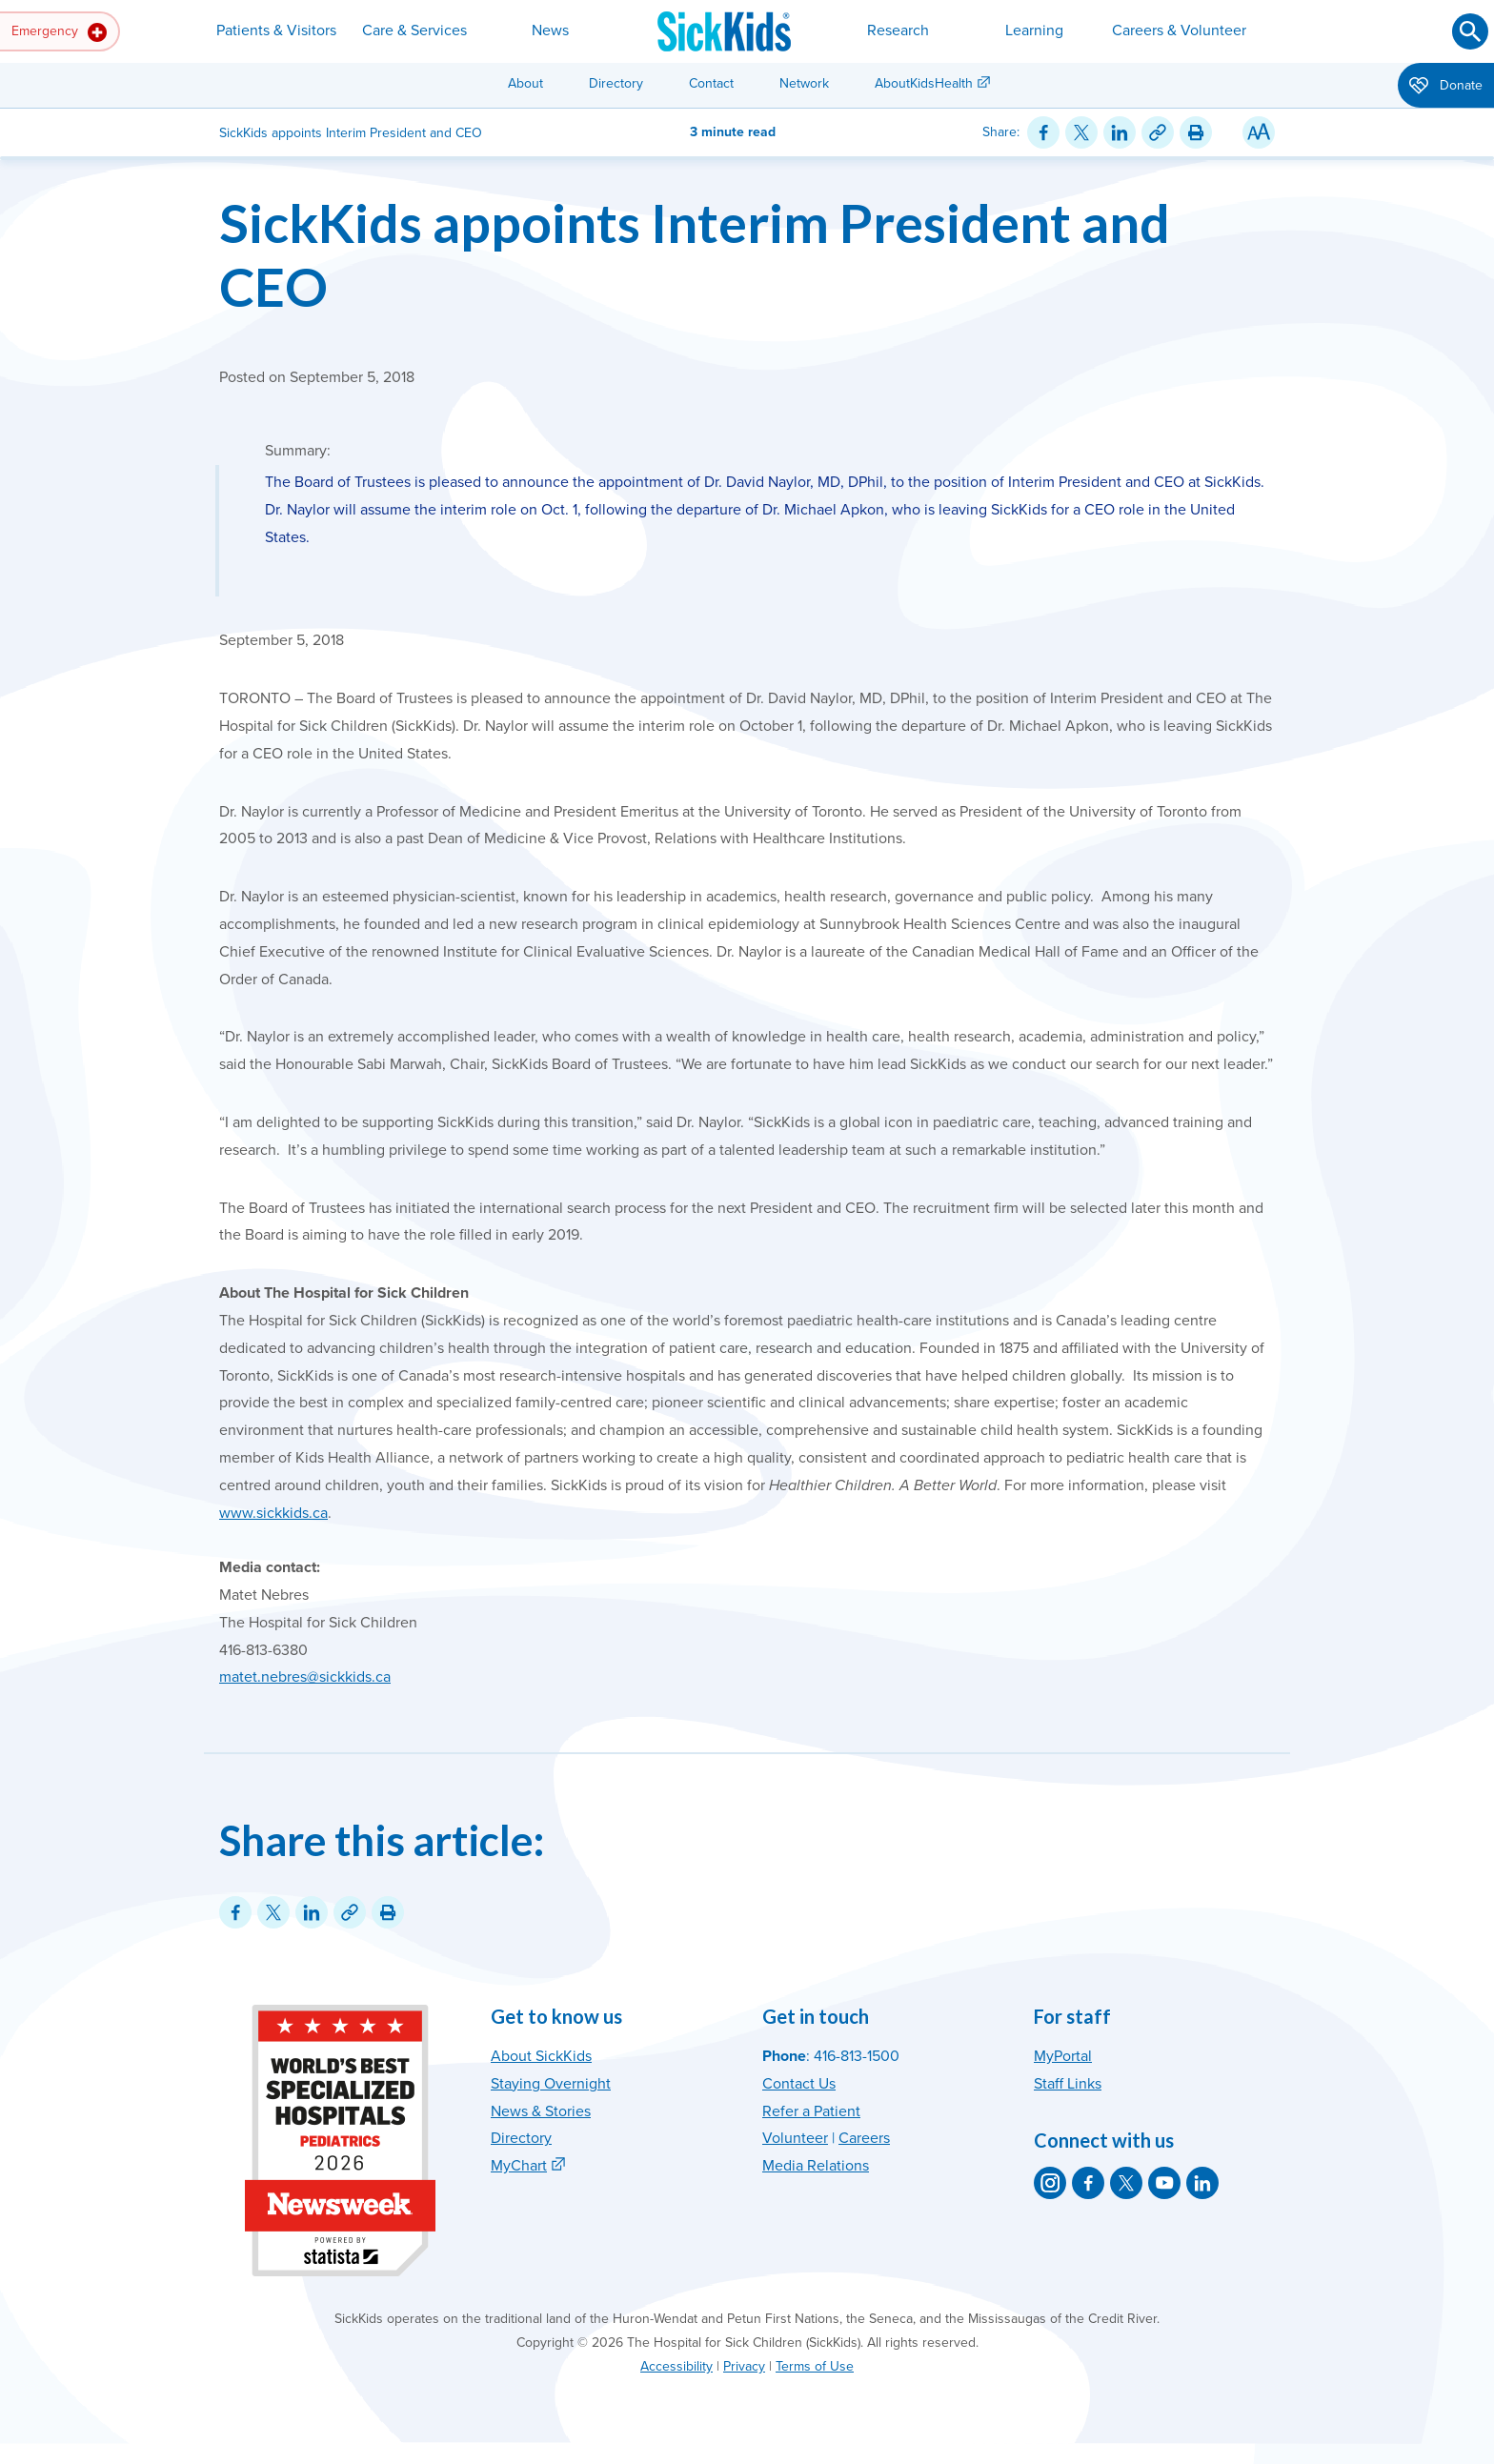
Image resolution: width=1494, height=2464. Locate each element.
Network (804, 83)
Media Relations (815, 2165)
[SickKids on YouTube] (1164, 2183)
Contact (711, 83)
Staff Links (1067, 2083)
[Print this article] (1196, 132)
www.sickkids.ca (273, 1513)
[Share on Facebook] (1043, 132)
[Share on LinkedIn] (1119, 132)
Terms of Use (815, 2366)
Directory (616, 83)
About (525, 83)
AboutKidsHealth (924, 83)
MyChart (519, 2165)
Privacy (744, 2366)
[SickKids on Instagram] (1050, 2183)
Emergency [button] (59, 32)
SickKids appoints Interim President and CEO (694, 254)
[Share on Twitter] (1081, 132)
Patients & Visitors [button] (276, 30)
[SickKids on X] (1126, 2183)
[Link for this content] (1157, 132)
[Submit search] (1470, 31)
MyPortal (1063, 2056)
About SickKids (541, 2056)
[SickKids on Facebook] (1088, 2183)
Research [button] (898, 30)
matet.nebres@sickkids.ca (305, 1676)
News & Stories (541, 2111)
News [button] (550, 30)
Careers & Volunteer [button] (1179, 30)
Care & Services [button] (414, 30)
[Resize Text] (1258, 132)
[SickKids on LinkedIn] (1202, 2183)
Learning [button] (1034, 30)
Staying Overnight (551, 2083)
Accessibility (676, 2366)
